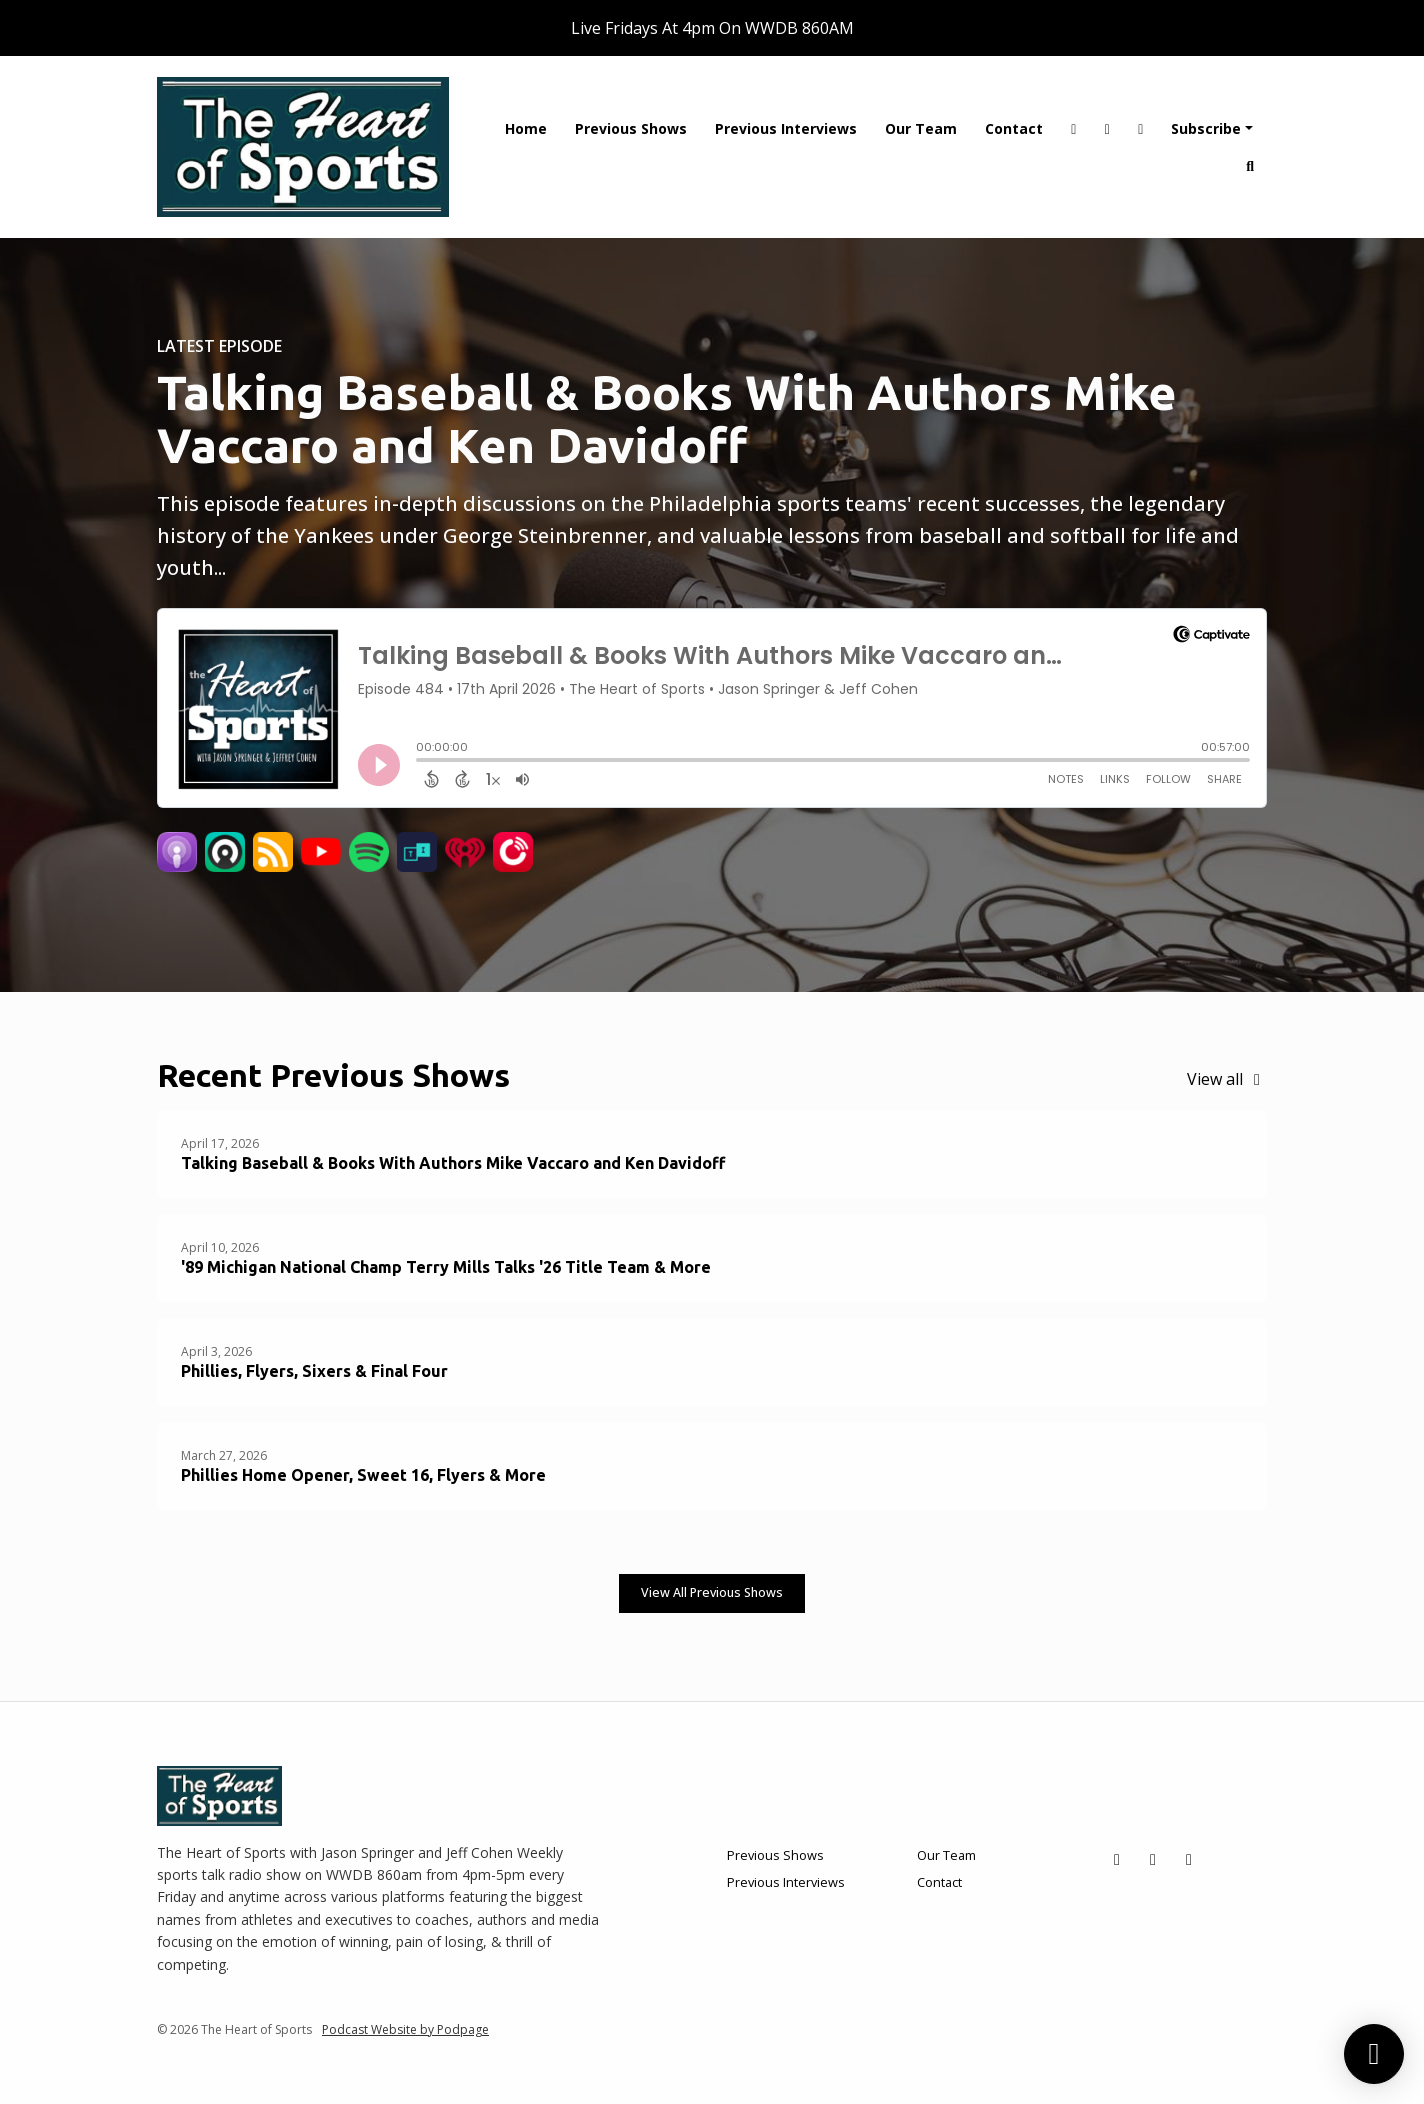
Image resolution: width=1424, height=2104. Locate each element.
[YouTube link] (1141, 128)
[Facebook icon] (1153, 1859)
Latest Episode (219, 346)
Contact (1014, 128)
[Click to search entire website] (1251, 165)
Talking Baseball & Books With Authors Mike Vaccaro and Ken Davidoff (667, 418)
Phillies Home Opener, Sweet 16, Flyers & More (363, 1475)
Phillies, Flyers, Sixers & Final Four (314, 1371)
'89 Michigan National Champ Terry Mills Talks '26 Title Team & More (446, 1267)
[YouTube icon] (1189, 1859)
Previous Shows (631, 128)
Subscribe (1206, 128)
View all (1227, 1079)
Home (526, 128)
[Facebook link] (1107, 128)
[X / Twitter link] (1074, 128)
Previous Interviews (786, 128)
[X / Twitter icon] (1117, 1859)
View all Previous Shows (712, 1592)
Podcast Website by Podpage (405, 2029)
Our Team (921, 128)
